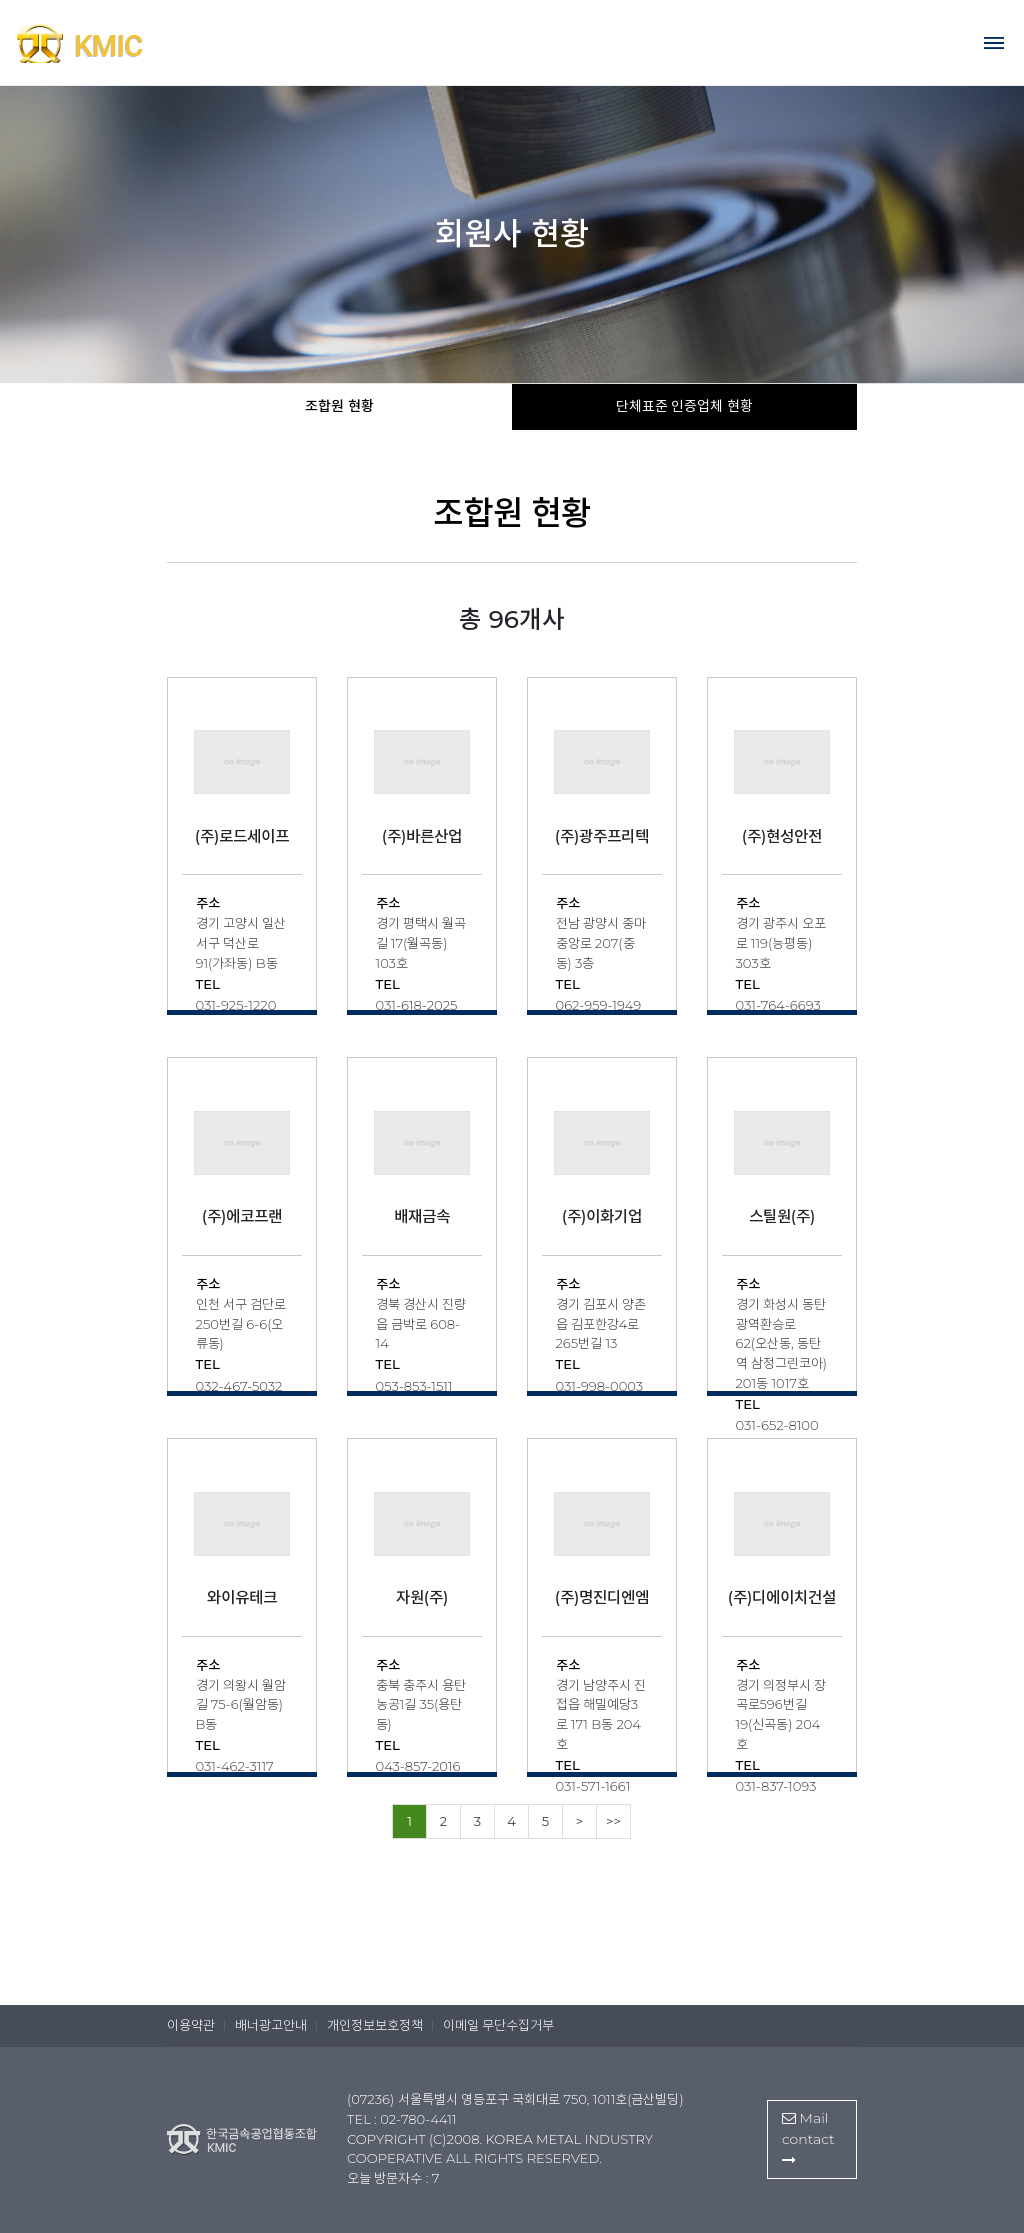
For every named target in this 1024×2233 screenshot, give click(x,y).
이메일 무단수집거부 (498, 2025)
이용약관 (191, 2025)
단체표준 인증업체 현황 (684, 406)
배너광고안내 (271, 2025)
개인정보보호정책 (375, 2025)
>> (613, 1821)
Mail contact (808, 2138)
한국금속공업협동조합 (120, 43)
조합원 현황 (339, 406)
